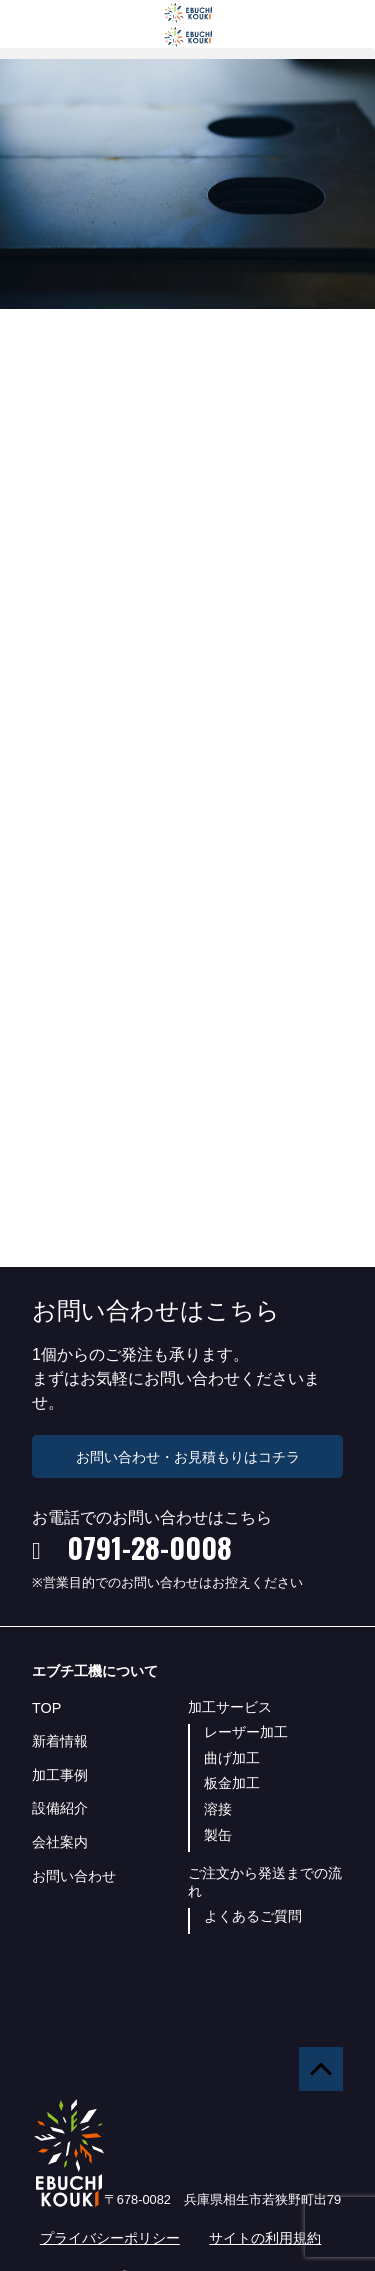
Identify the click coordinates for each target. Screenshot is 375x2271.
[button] (187, 53)
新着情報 (60, 1741)
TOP (46, 1708)
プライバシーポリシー (110, 2238)
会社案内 (60, 1842)
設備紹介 (60, 1808)
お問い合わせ (74, 1876)
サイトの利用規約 (265, 2238)
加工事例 (60, 1775)
